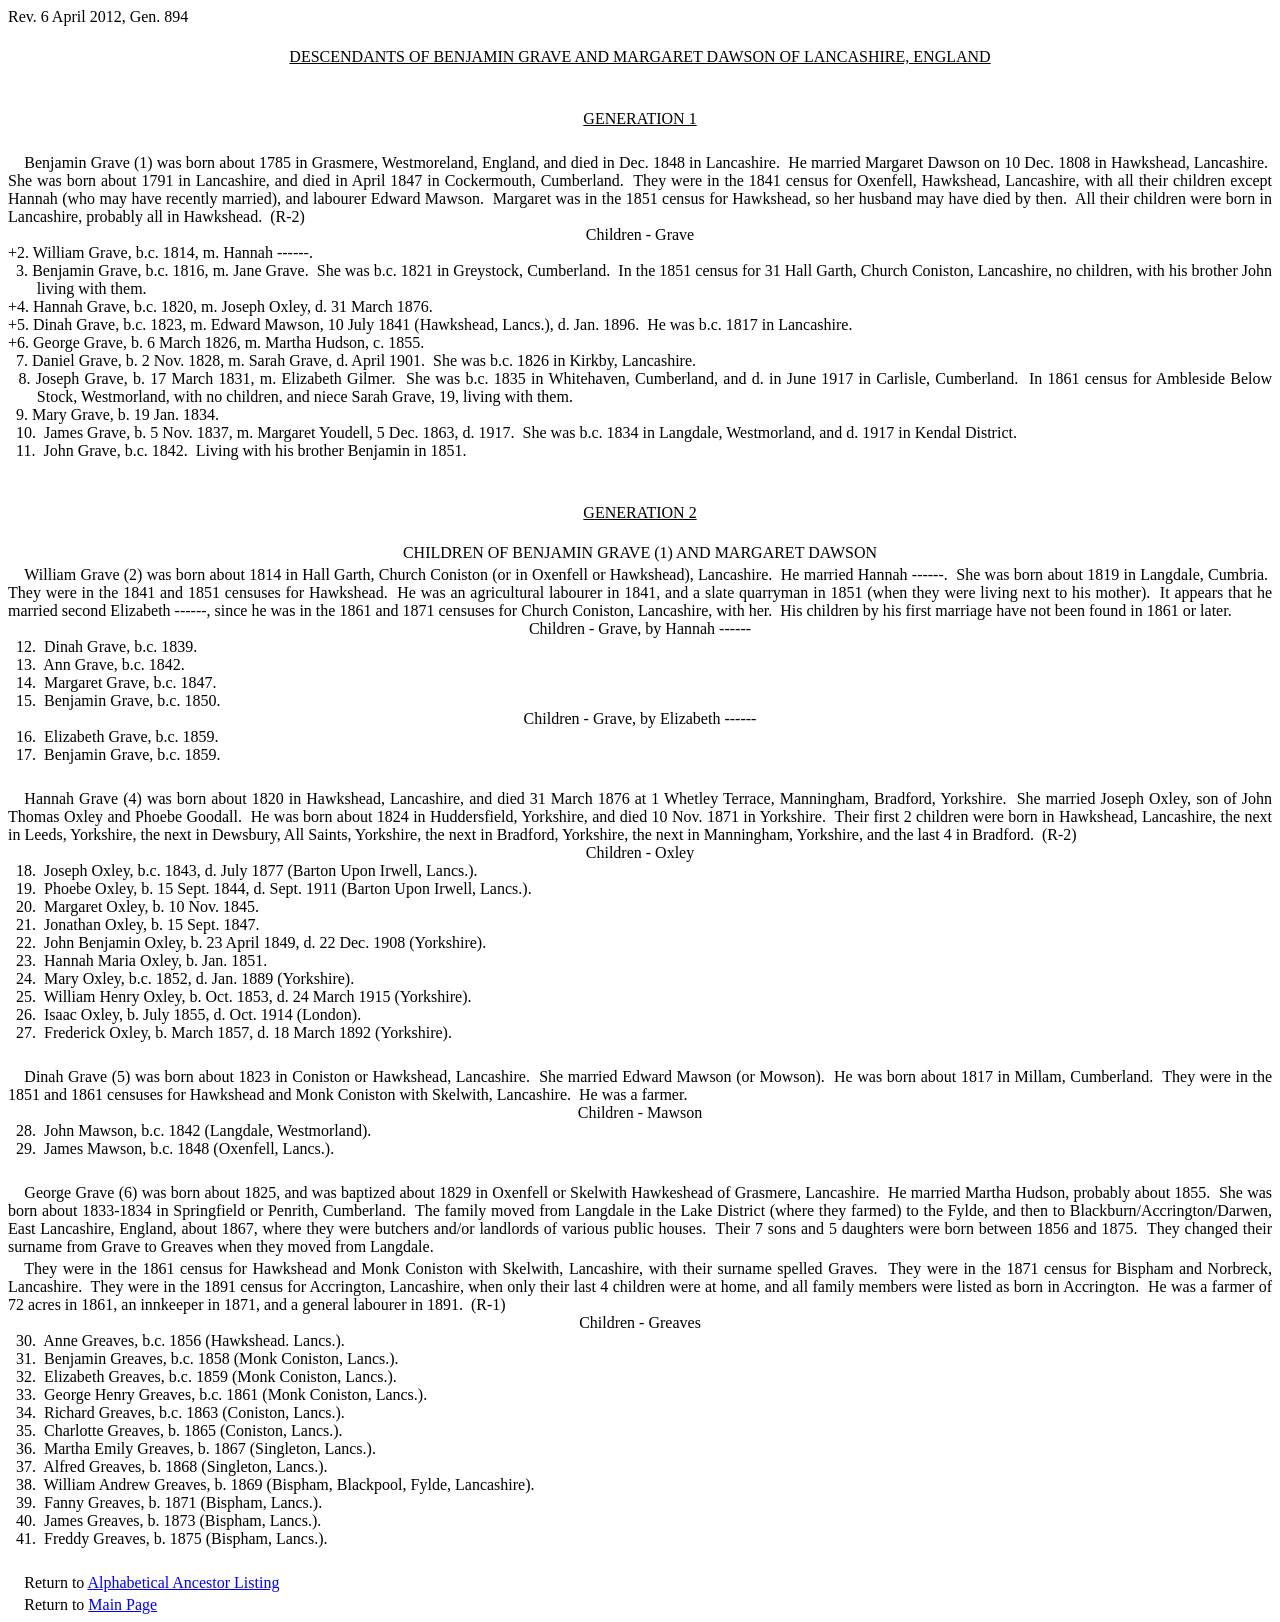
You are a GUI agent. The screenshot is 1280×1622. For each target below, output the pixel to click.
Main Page (122, 1604)
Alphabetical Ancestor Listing (183, 1582)
